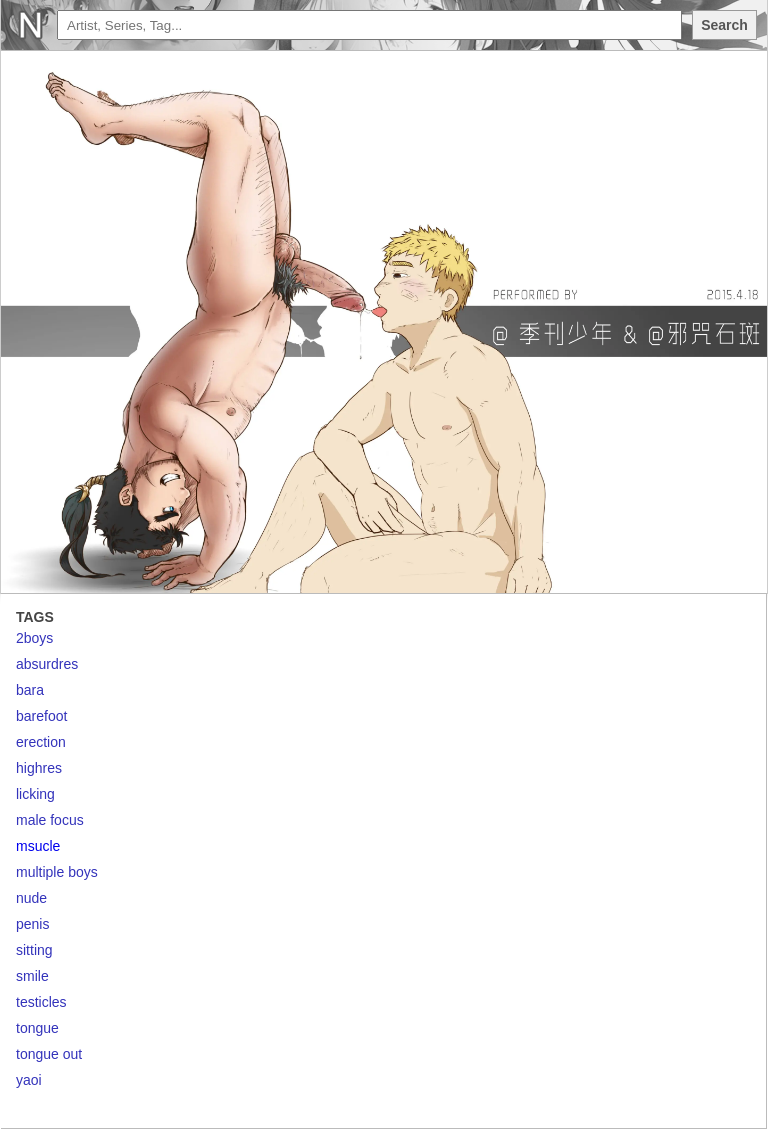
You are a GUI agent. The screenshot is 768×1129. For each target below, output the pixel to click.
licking (35, 794)
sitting (34, 950)
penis (32, 924)
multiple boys (57, 872)
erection (41, 742)
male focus (50, 820)
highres (39, 768)
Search (724, 25)
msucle (38, 846)
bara (30, 690)
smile (32, 976)
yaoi (29, 1080)
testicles (41, 1002)
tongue (37, 1028)
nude (31, 898)
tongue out (49, 1054)
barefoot (41, 716)
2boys (34, 638)
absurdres (47, 664)
